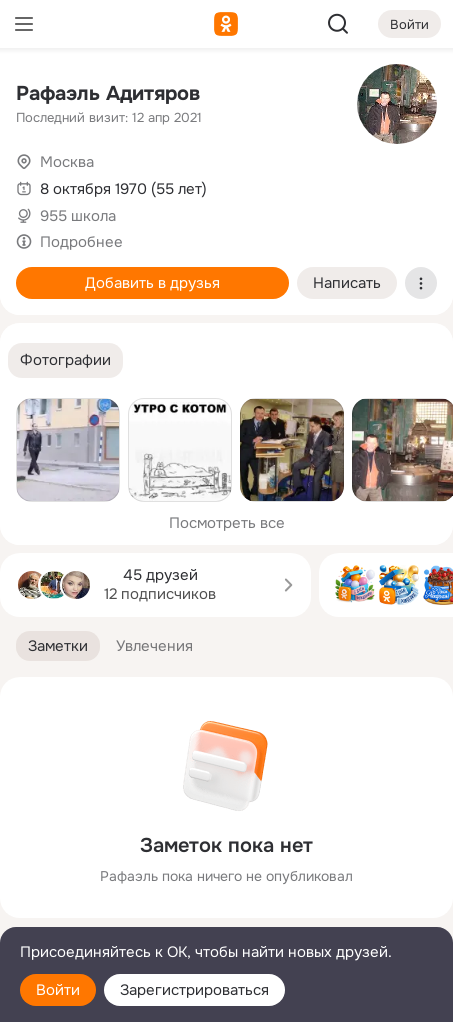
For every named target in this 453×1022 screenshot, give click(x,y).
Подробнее (81, 242)
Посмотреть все (227, 523)
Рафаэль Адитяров (108, 93)
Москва (67, 162)
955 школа (78, 216)
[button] (65, 360)
